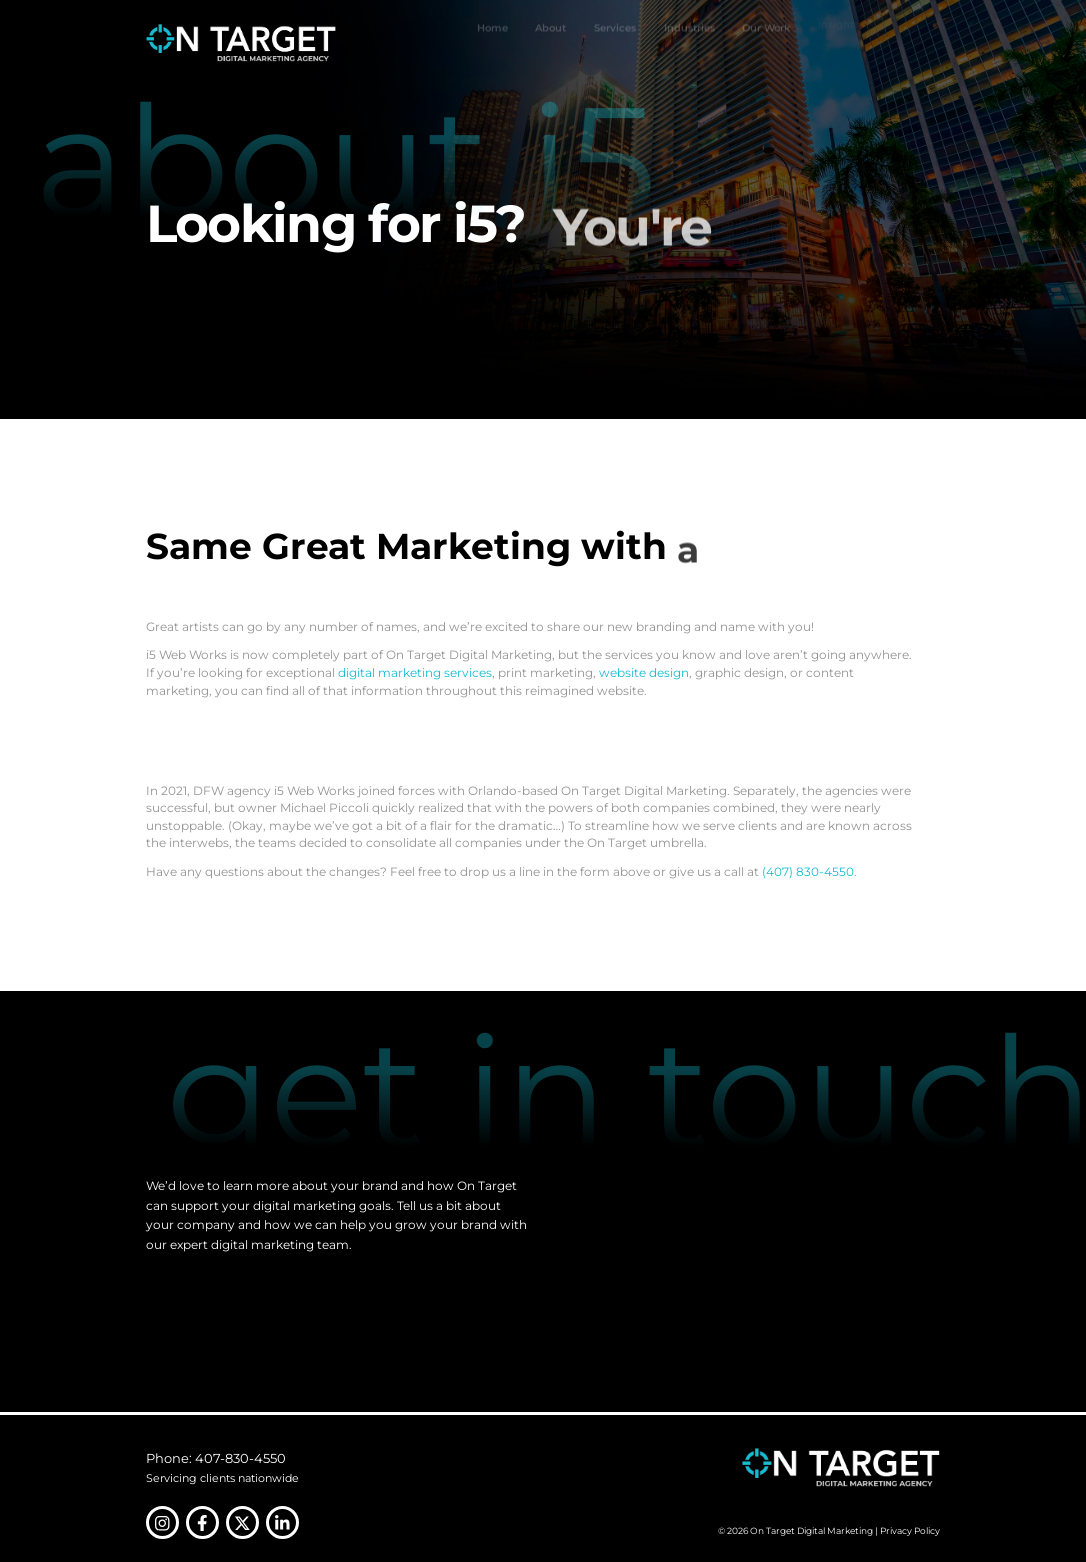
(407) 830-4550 (808, 871)
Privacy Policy (910, 1530)
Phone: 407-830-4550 (216, 1458)
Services (615, 43)
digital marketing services (415, 672)
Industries (689, 41)
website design (644, 672)
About (550, 43)
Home (492, 43)
